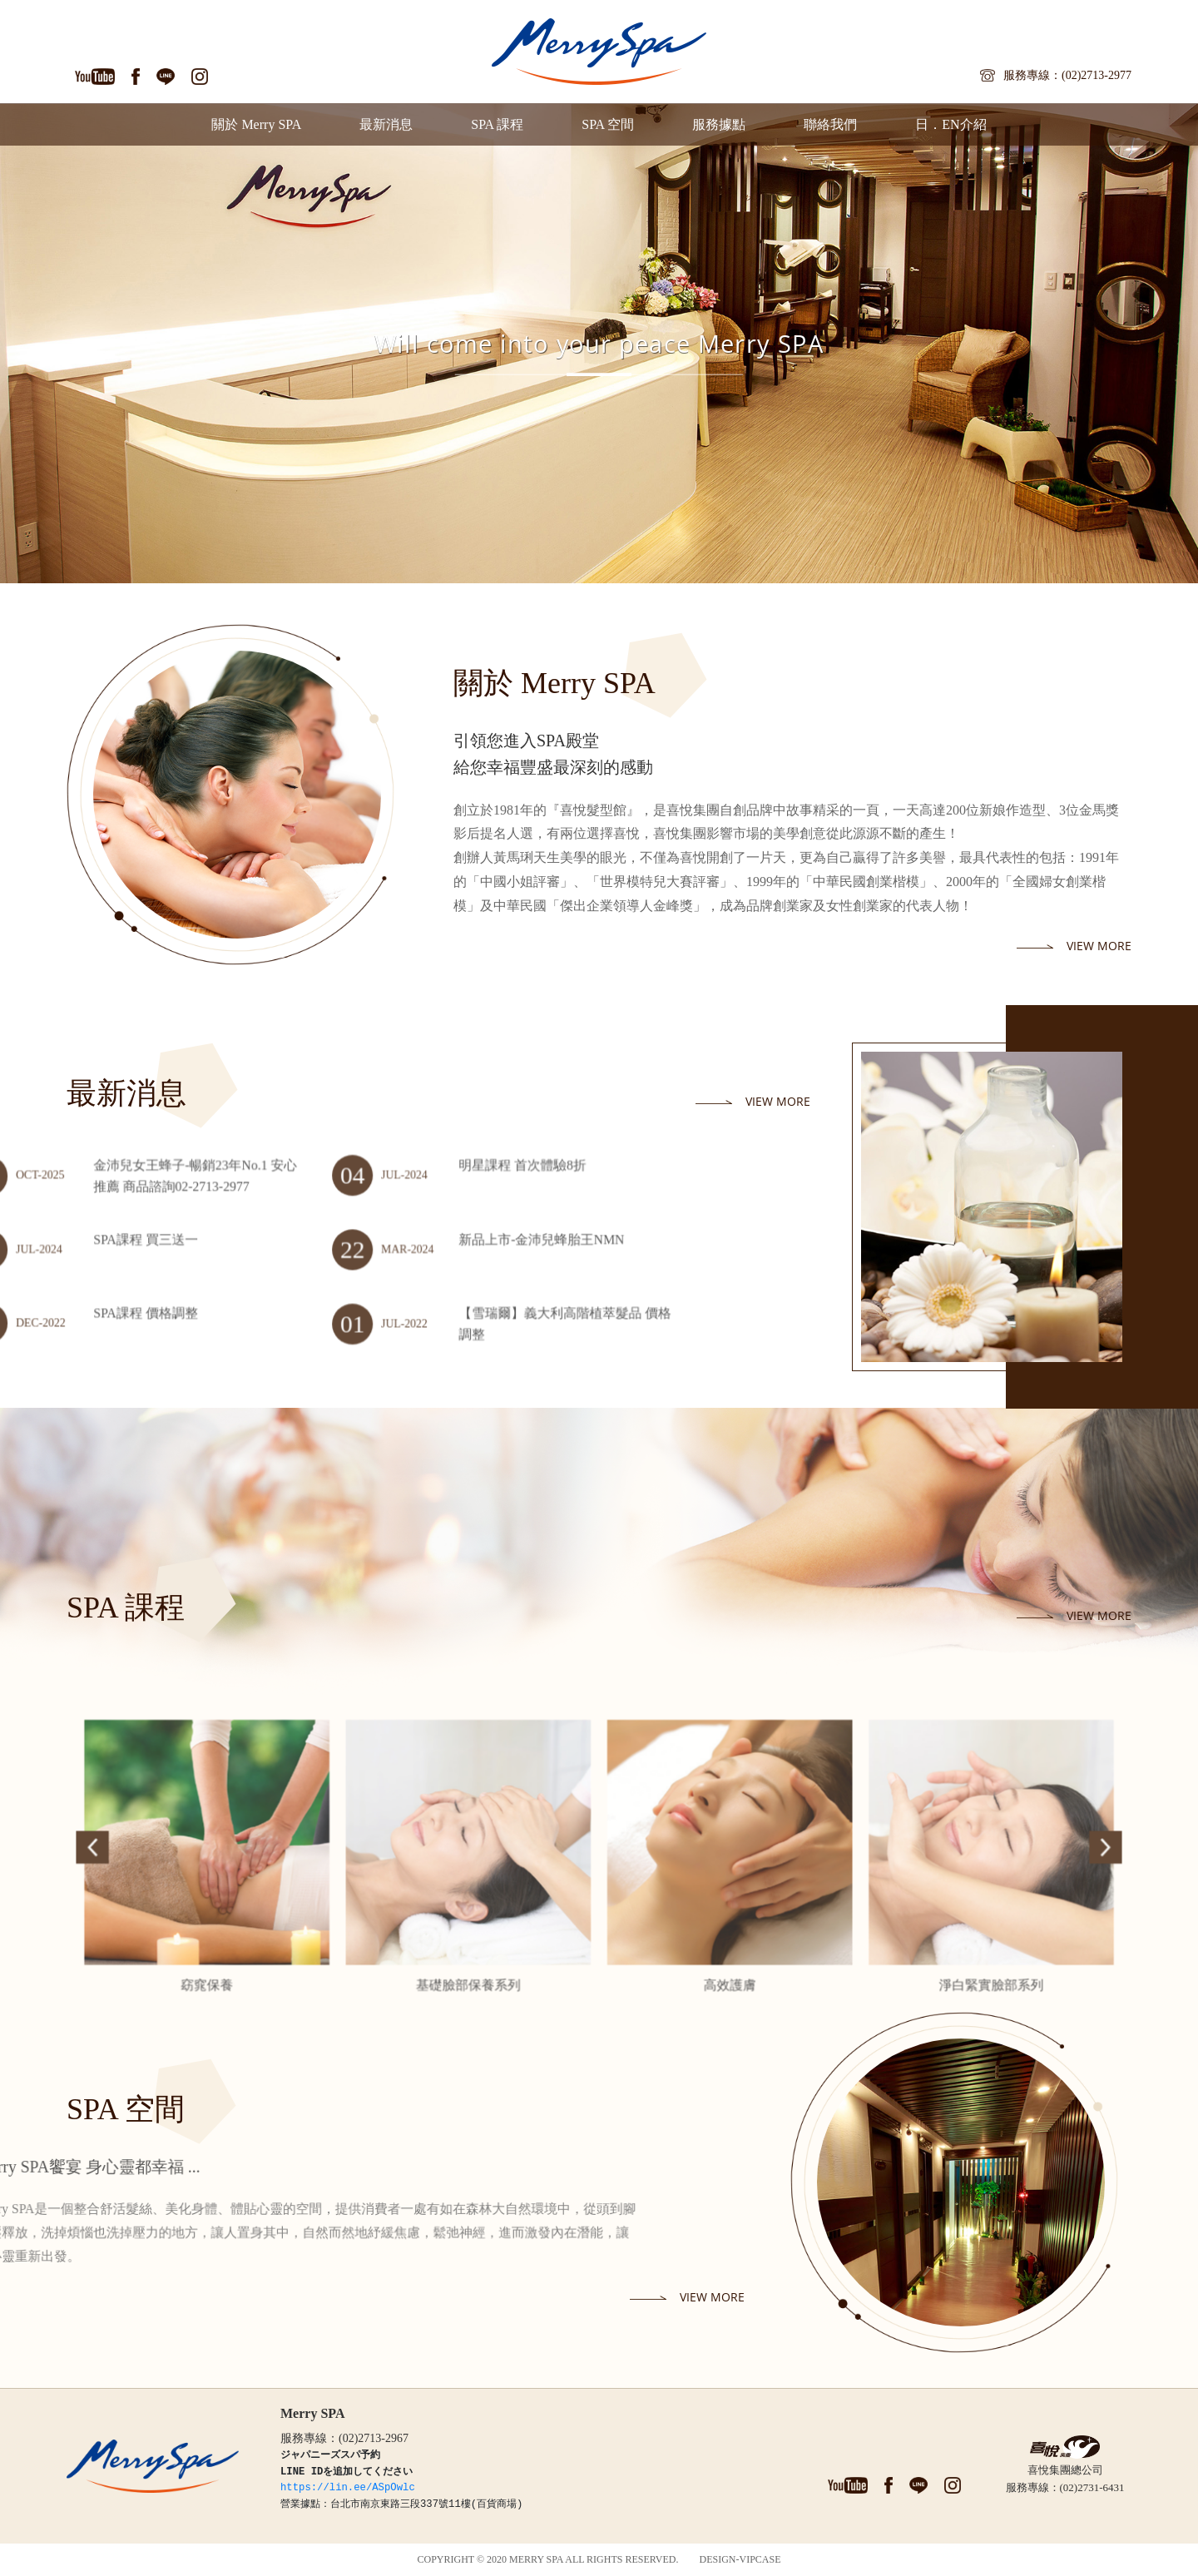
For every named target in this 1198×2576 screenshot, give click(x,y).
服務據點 (718, 124)
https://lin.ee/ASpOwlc (347, 2488)
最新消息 (386, 124)
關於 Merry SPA (256, 124)
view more (1099, 946)
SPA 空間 (608, 124)
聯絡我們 (830, 124)
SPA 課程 (497, 124)
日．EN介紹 (950, 124)
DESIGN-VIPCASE (739, 2559)
